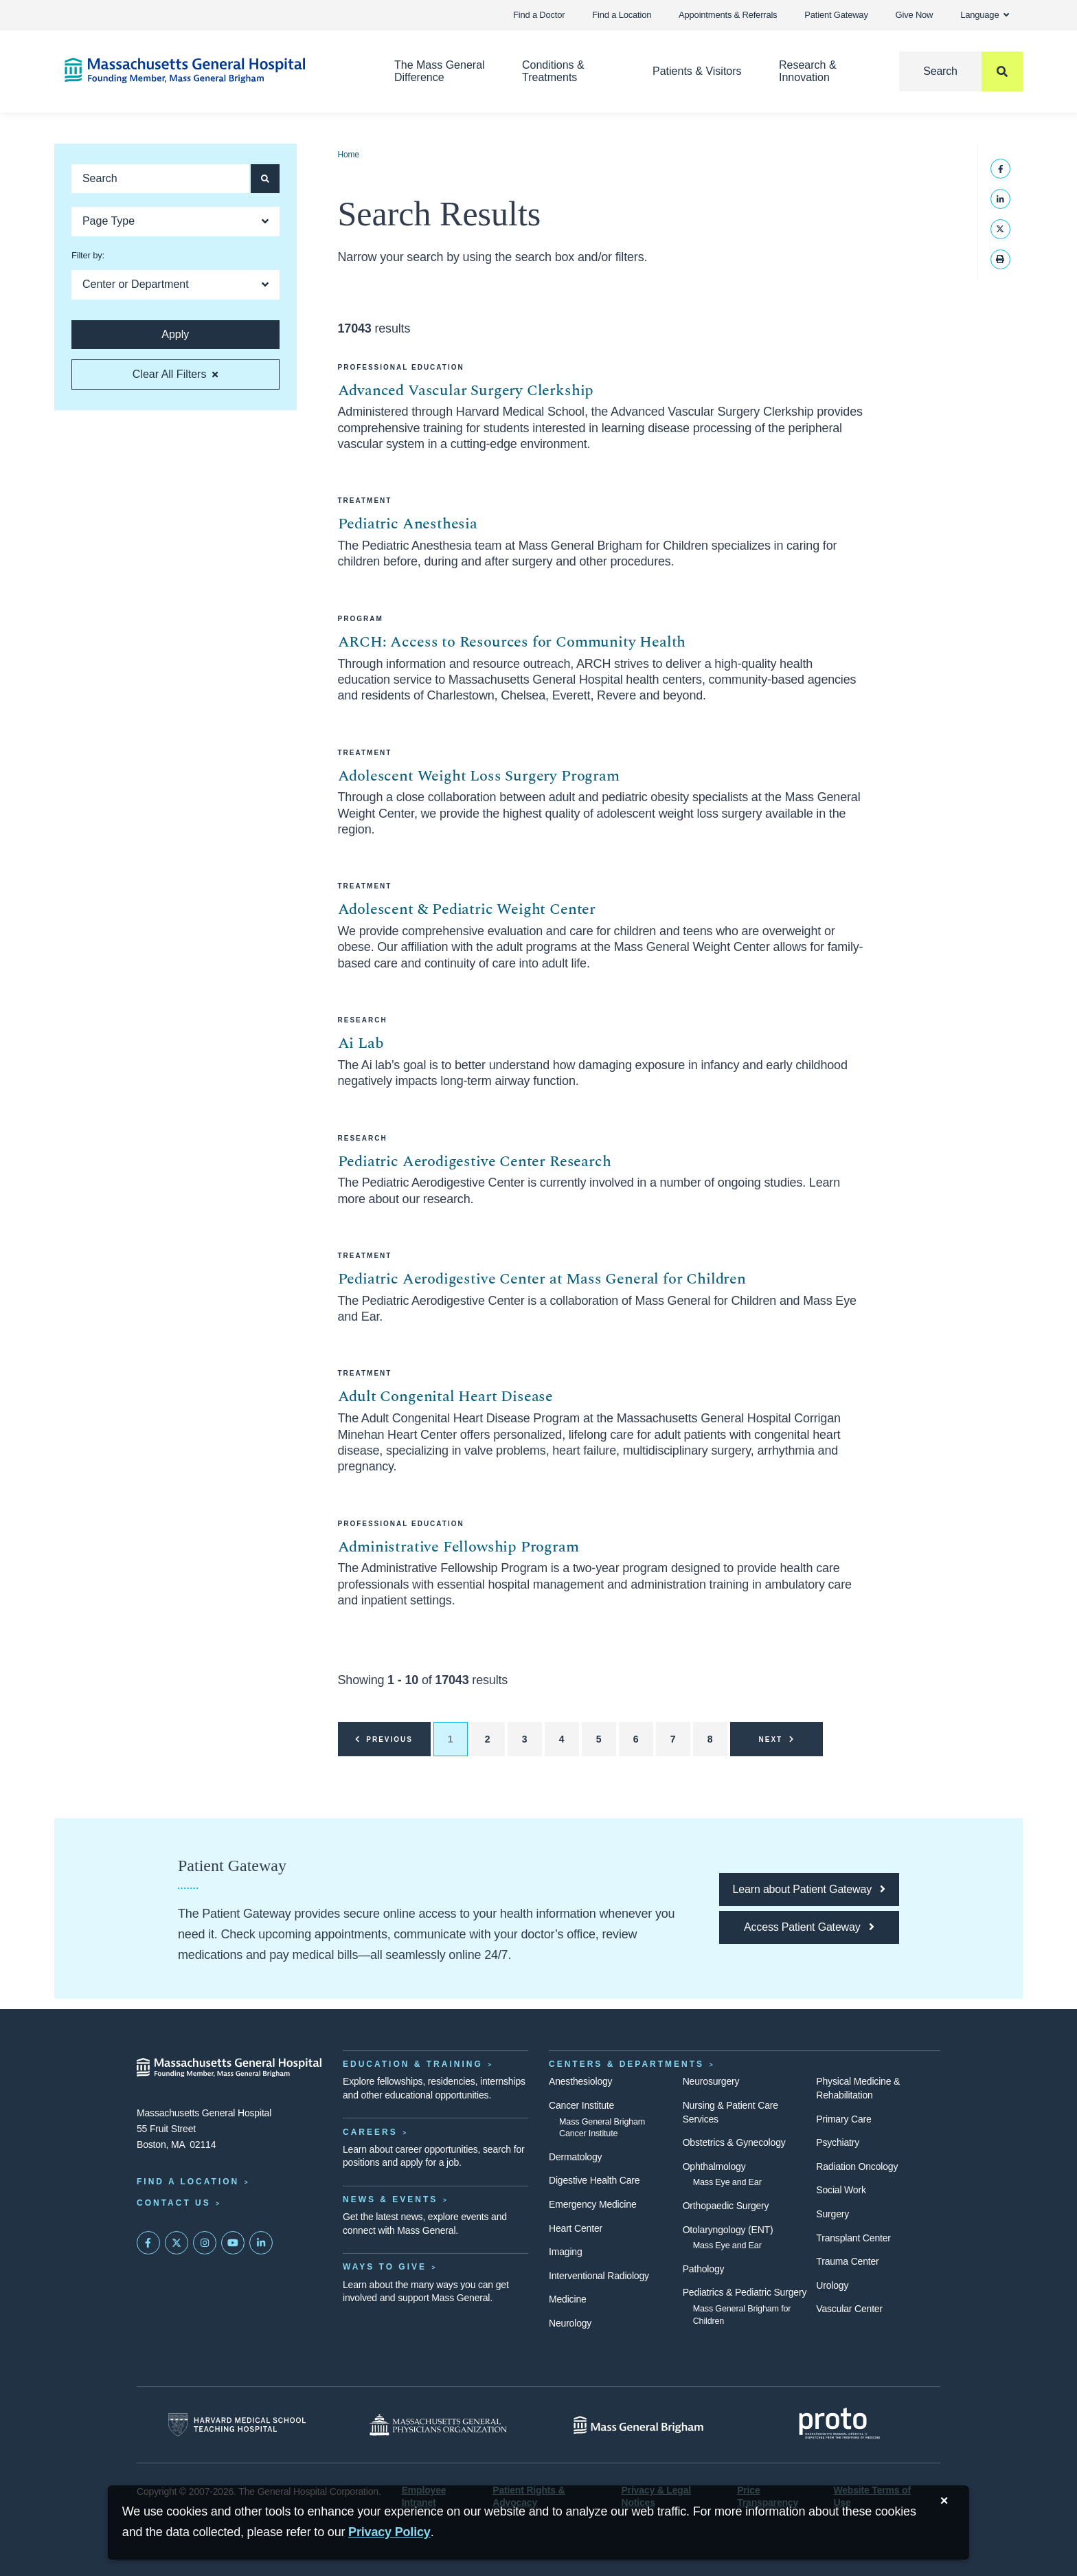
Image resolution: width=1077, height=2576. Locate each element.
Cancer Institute (581, 2105)
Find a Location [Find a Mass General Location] (188, 2181)
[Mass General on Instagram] (204, 2242)
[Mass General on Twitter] (176, 2242)
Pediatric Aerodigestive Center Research (474, 1161)
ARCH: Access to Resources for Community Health (512, 642)
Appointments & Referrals (728, 15)
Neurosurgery (711, 2081)
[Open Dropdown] (175, 221)
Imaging (565, 2251)
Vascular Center (849, 2308)
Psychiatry (837, 2142)
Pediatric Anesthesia (407, 524)
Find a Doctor (539, 15)
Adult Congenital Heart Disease (446, 1396)
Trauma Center (847, 2261)
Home (348, 154)
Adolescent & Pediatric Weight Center (467, 909)
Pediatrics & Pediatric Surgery (745, 2292)
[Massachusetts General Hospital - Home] (229, 2067)
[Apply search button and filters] (265, 178)
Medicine (568, 2299)
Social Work (840, 2189)
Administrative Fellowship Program (458, 1547)
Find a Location (621, 15)
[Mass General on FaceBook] (148, 2242)
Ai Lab (360, 1043)
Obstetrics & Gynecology (734, 2142)
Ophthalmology (714, 2166)
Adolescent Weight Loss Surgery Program (479, 776)
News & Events (390, 2199)
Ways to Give (385, 2267)
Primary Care (843, 2119)
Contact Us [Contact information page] (174, 2203)
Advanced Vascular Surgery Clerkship (466, 390)
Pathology (704, 2268)
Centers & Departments (626, 2064)
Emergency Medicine (592, 2204)
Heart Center (575, 2228)
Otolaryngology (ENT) (728, 2229)
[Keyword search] (160, 178)
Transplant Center (853, 2237)
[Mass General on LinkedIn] (261, 2242)
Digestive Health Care (594, 2180)
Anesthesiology (580, 2081)
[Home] (209, 70)
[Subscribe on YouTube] (233, 2242)
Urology (832, 2285)
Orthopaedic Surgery (726, 2205)
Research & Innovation (808, 71)
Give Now (914, 15)
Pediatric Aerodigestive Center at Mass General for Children (542, 1279)
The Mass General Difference (439, 71)
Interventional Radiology (599, 2275)
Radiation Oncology (857, 2166)
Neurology (570, 2323)
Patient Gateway (836, 15)
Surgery (832, 2213)
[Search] (961, 71)
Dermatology (575, 2156)
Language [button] (984, 15)
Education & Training (413, 2064)
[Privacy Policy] (389, 2532)
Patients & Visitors (697, 71)
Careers (370, 2132)
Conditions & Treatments (553, 71)
